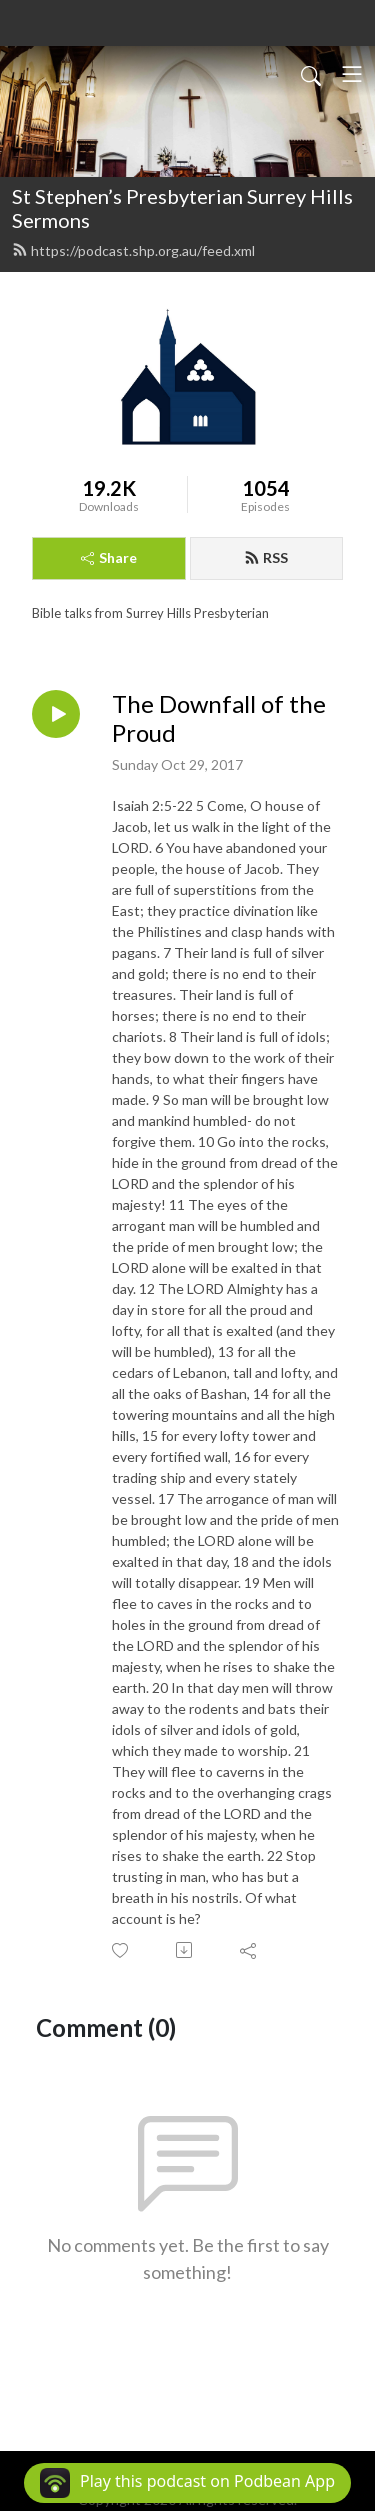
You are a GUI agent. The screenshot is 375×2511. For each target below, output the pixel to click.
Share (109, 557)
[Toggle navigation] (352, 74)
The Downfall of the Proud (219, 718)
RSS (266, 557)
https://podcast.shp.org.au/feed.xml (133, 250)
